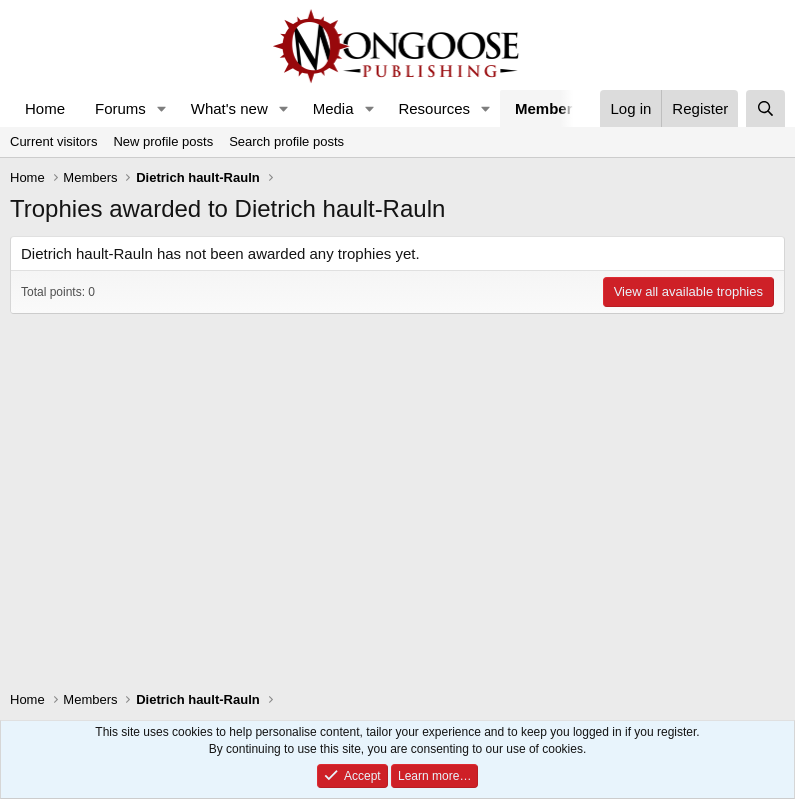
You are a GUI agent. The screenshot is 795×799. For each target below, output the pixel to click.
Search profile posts (286, 141)
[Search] (765, 108)
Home (45, 108)
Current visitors (53, 141)
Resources (434, 108)
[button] (162, 108)
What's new (229, 108)
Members (548, 108)
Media (333, 108)
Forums (120, 108)
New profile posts (163, 141)
